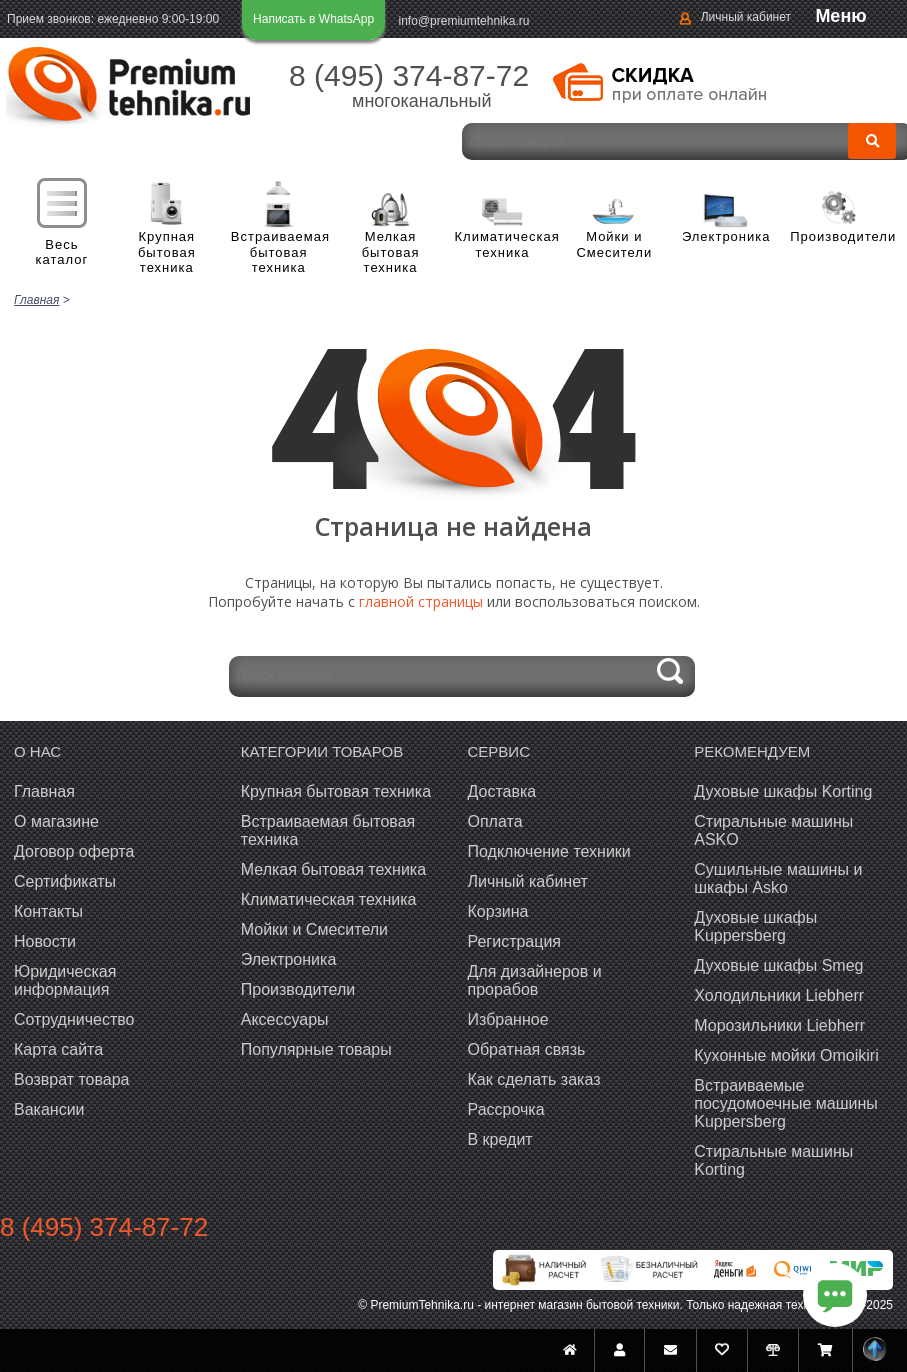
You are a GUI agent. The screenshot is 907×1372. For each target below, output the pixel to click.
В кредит (500, 1139)
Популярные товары (316, 1049)
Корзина (498, 911)
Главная (44, 791)
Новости (45, 941)
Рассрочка (506, 1109)
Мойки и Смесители (614, 244)
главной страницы (421, 601)
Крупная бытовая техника (167, 252)
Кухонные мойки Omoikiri (786, 1055)
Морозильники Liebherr (779, 1025)
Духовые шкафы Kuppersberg (755, 926)
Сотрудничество (74, 1019)
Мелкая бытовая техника (391, 252)
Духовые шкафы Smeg (778, 965)
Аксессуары (285, 1019)
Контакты (48, 911)
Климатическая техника (503, 244)
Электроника (726, 236)
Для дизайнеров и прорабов (535, 980)
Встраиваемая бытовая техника (279, 252)
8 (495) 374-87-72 (409, 75)
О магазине (56, 821)
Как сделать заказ (534, 1079)
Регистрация (515, 941)
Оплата (495, 821)
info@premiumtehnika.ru (464, 21)
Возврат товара (72, 1079)
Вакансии (49, 1109)
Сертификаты (65, 881)
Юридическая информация (65, 980)
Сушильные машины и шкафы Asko (778, 878)
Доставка (502, 791)
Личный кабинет (746, 17)
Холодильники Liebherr (779, 995)
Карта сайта (58, 1049)
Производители (838, 236)
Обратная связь (527, 1049)
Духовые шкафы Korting (783, 791)
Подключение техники (549, 851)
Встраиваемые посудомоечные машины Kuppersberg (786, 1103)
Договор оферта (74, 851)
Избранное (508, 1019)
